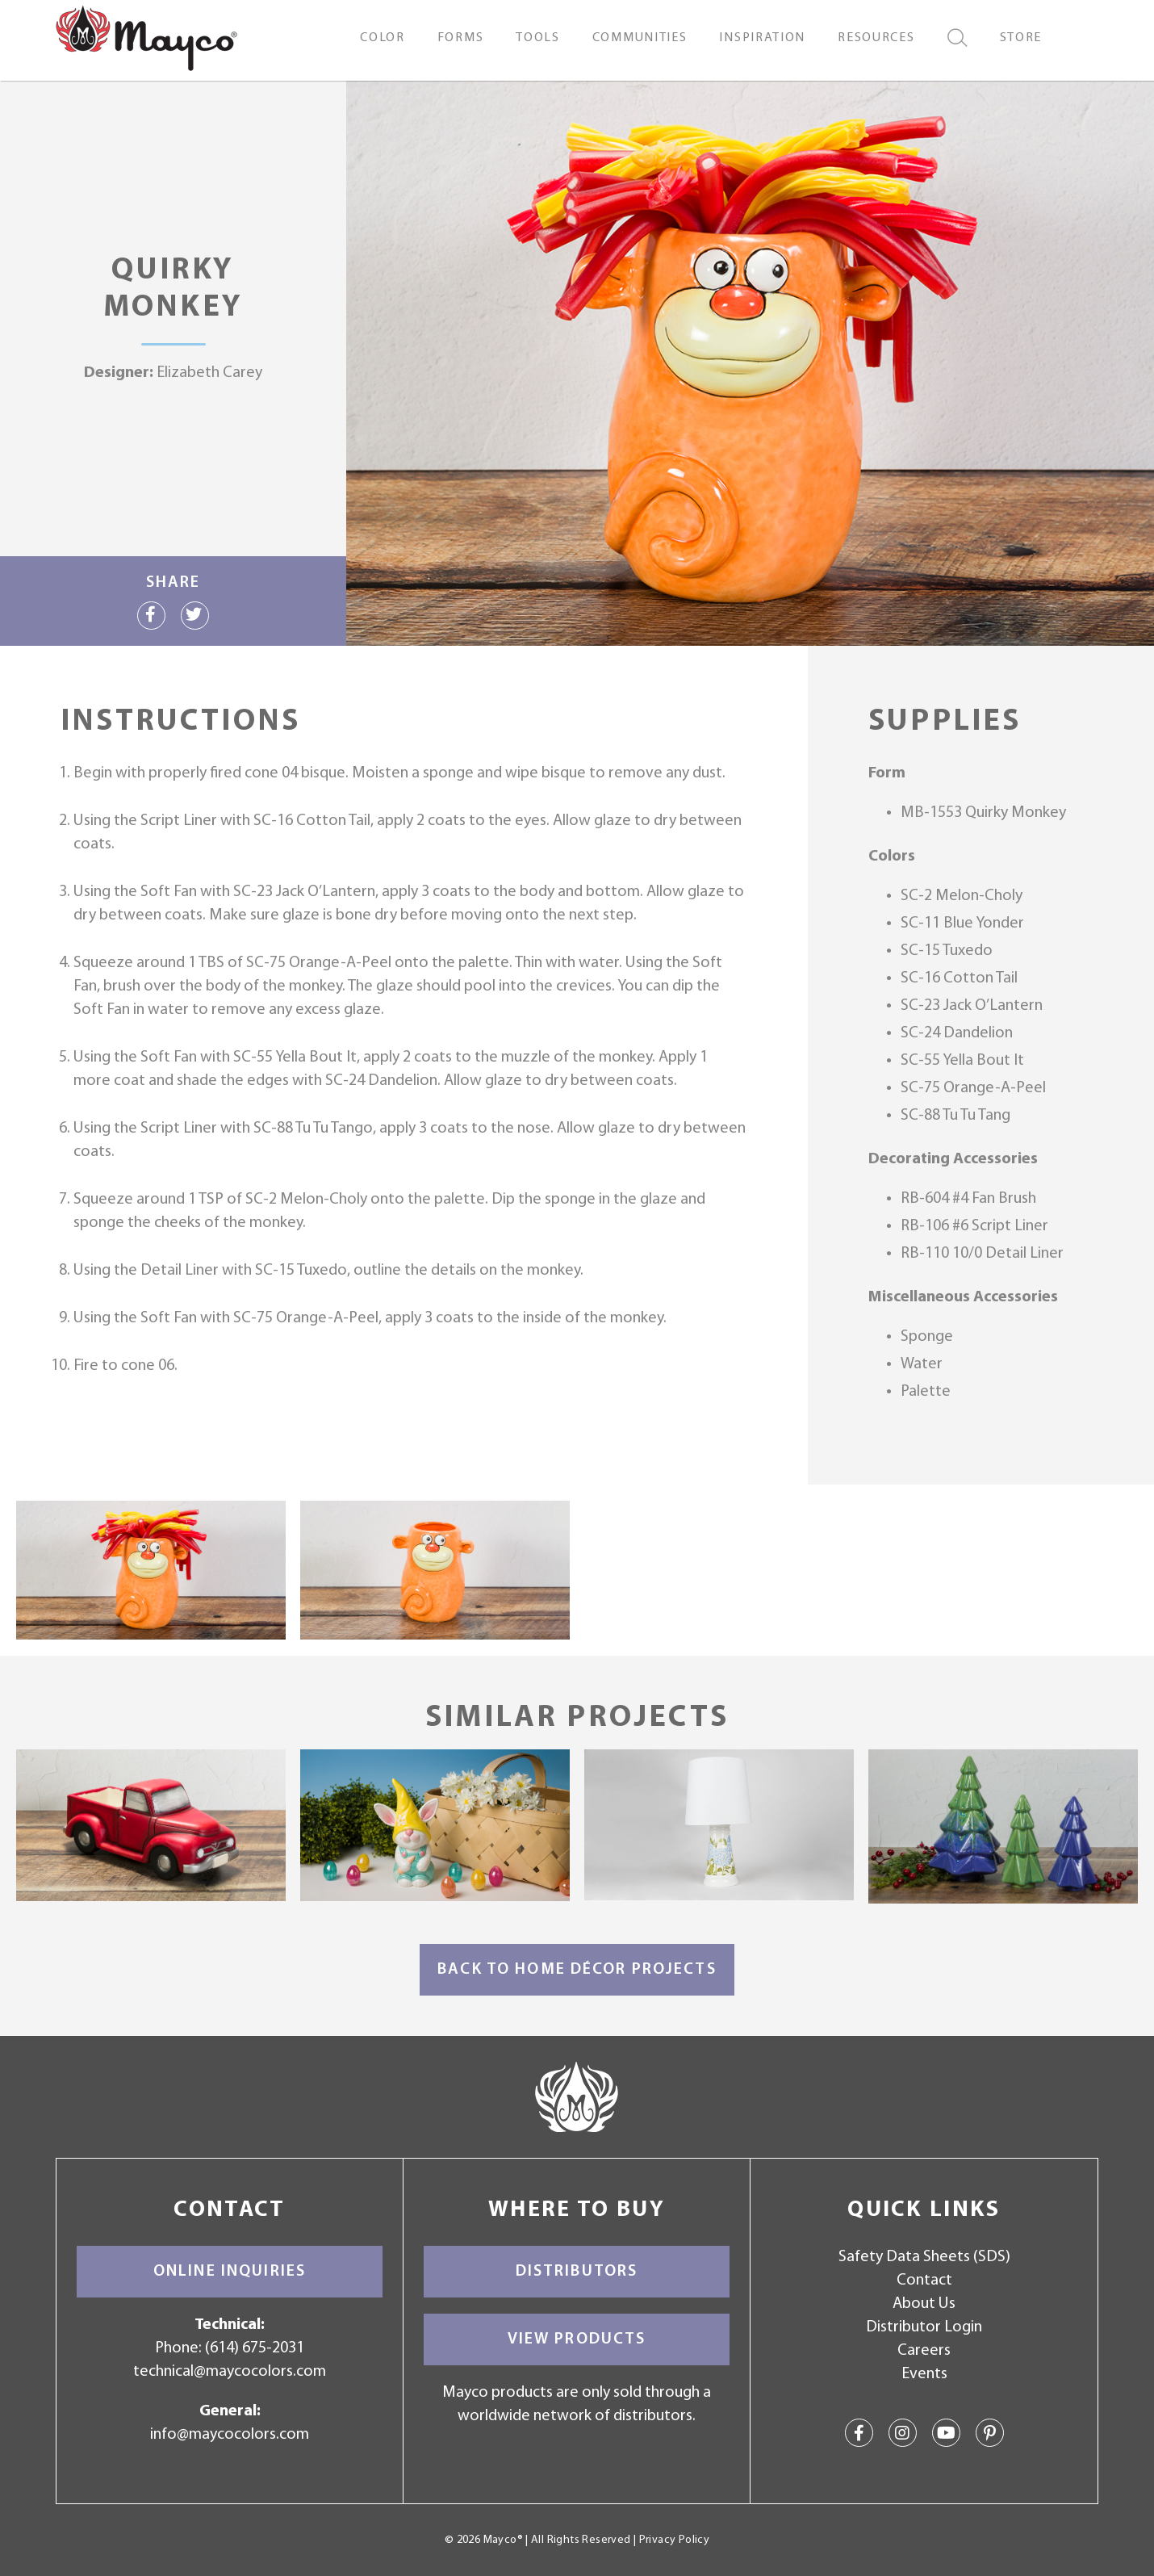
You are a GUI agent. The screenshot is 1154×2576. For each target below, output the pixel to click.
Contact (924, 2280)
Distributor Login (924, 2327)
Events (924, 2374)
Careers (924, 2351)
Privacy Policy (674, 2540)
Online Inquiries (229, 2272)
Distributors (577, 2272)
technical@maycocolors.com (229, 2372)
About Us (924, 2304)
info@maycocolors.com (229, 2435)
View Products (577, 2339)
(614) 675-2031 (254, 2348)
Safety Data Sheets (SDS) (924, 2257)
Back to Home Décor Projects (577, 1970)
